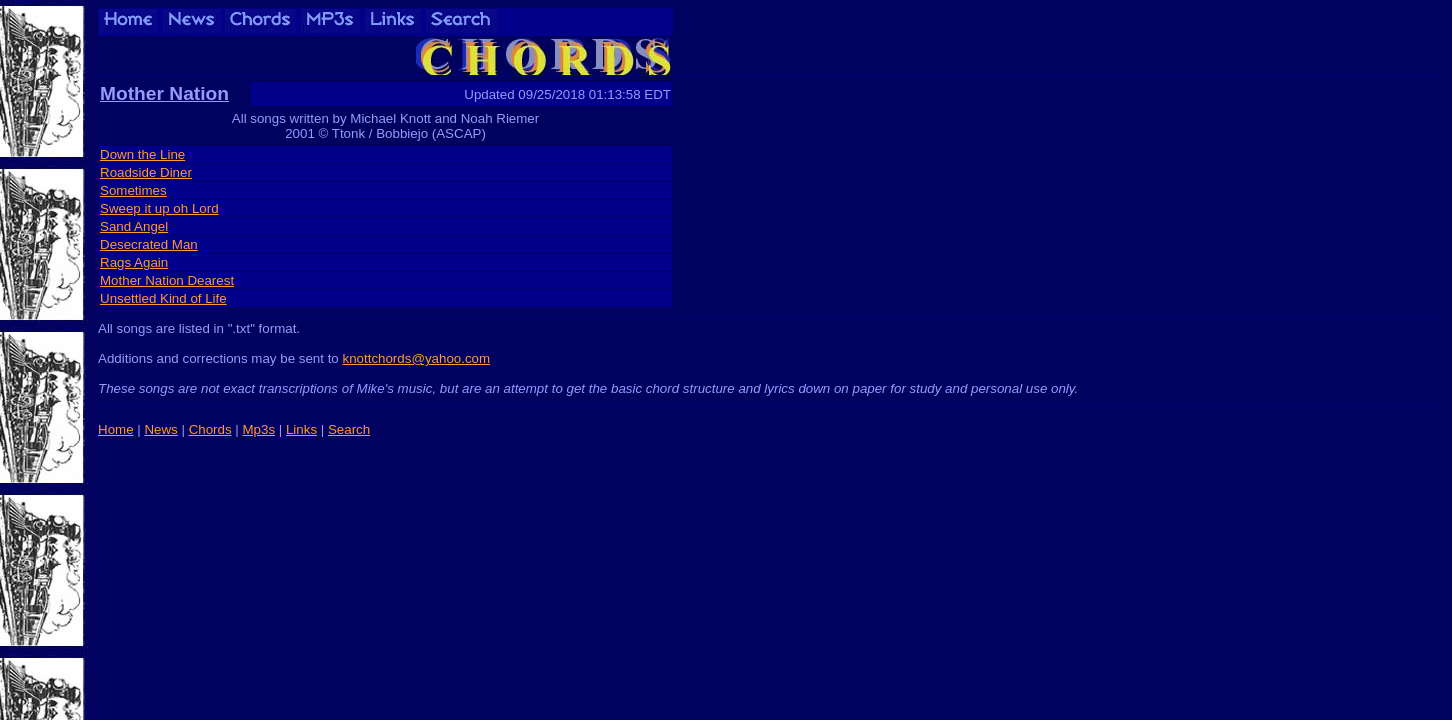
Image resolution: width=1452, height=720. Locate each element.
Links (301, 429)
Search (349, 429)
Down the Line (142, 154)
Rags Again (134, 262)
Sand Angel (134, 226)
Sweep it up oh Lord (159, 208)
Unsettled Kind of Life (163, 298)
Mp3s (258, 429)
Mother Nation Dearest (167, 280)
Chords (210, 429)
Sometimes (133, 190)
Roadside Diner (146, 172)
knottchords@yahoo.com (416, 358)
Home (116, 429)
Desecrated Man (149, 244)
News (160, 429)
